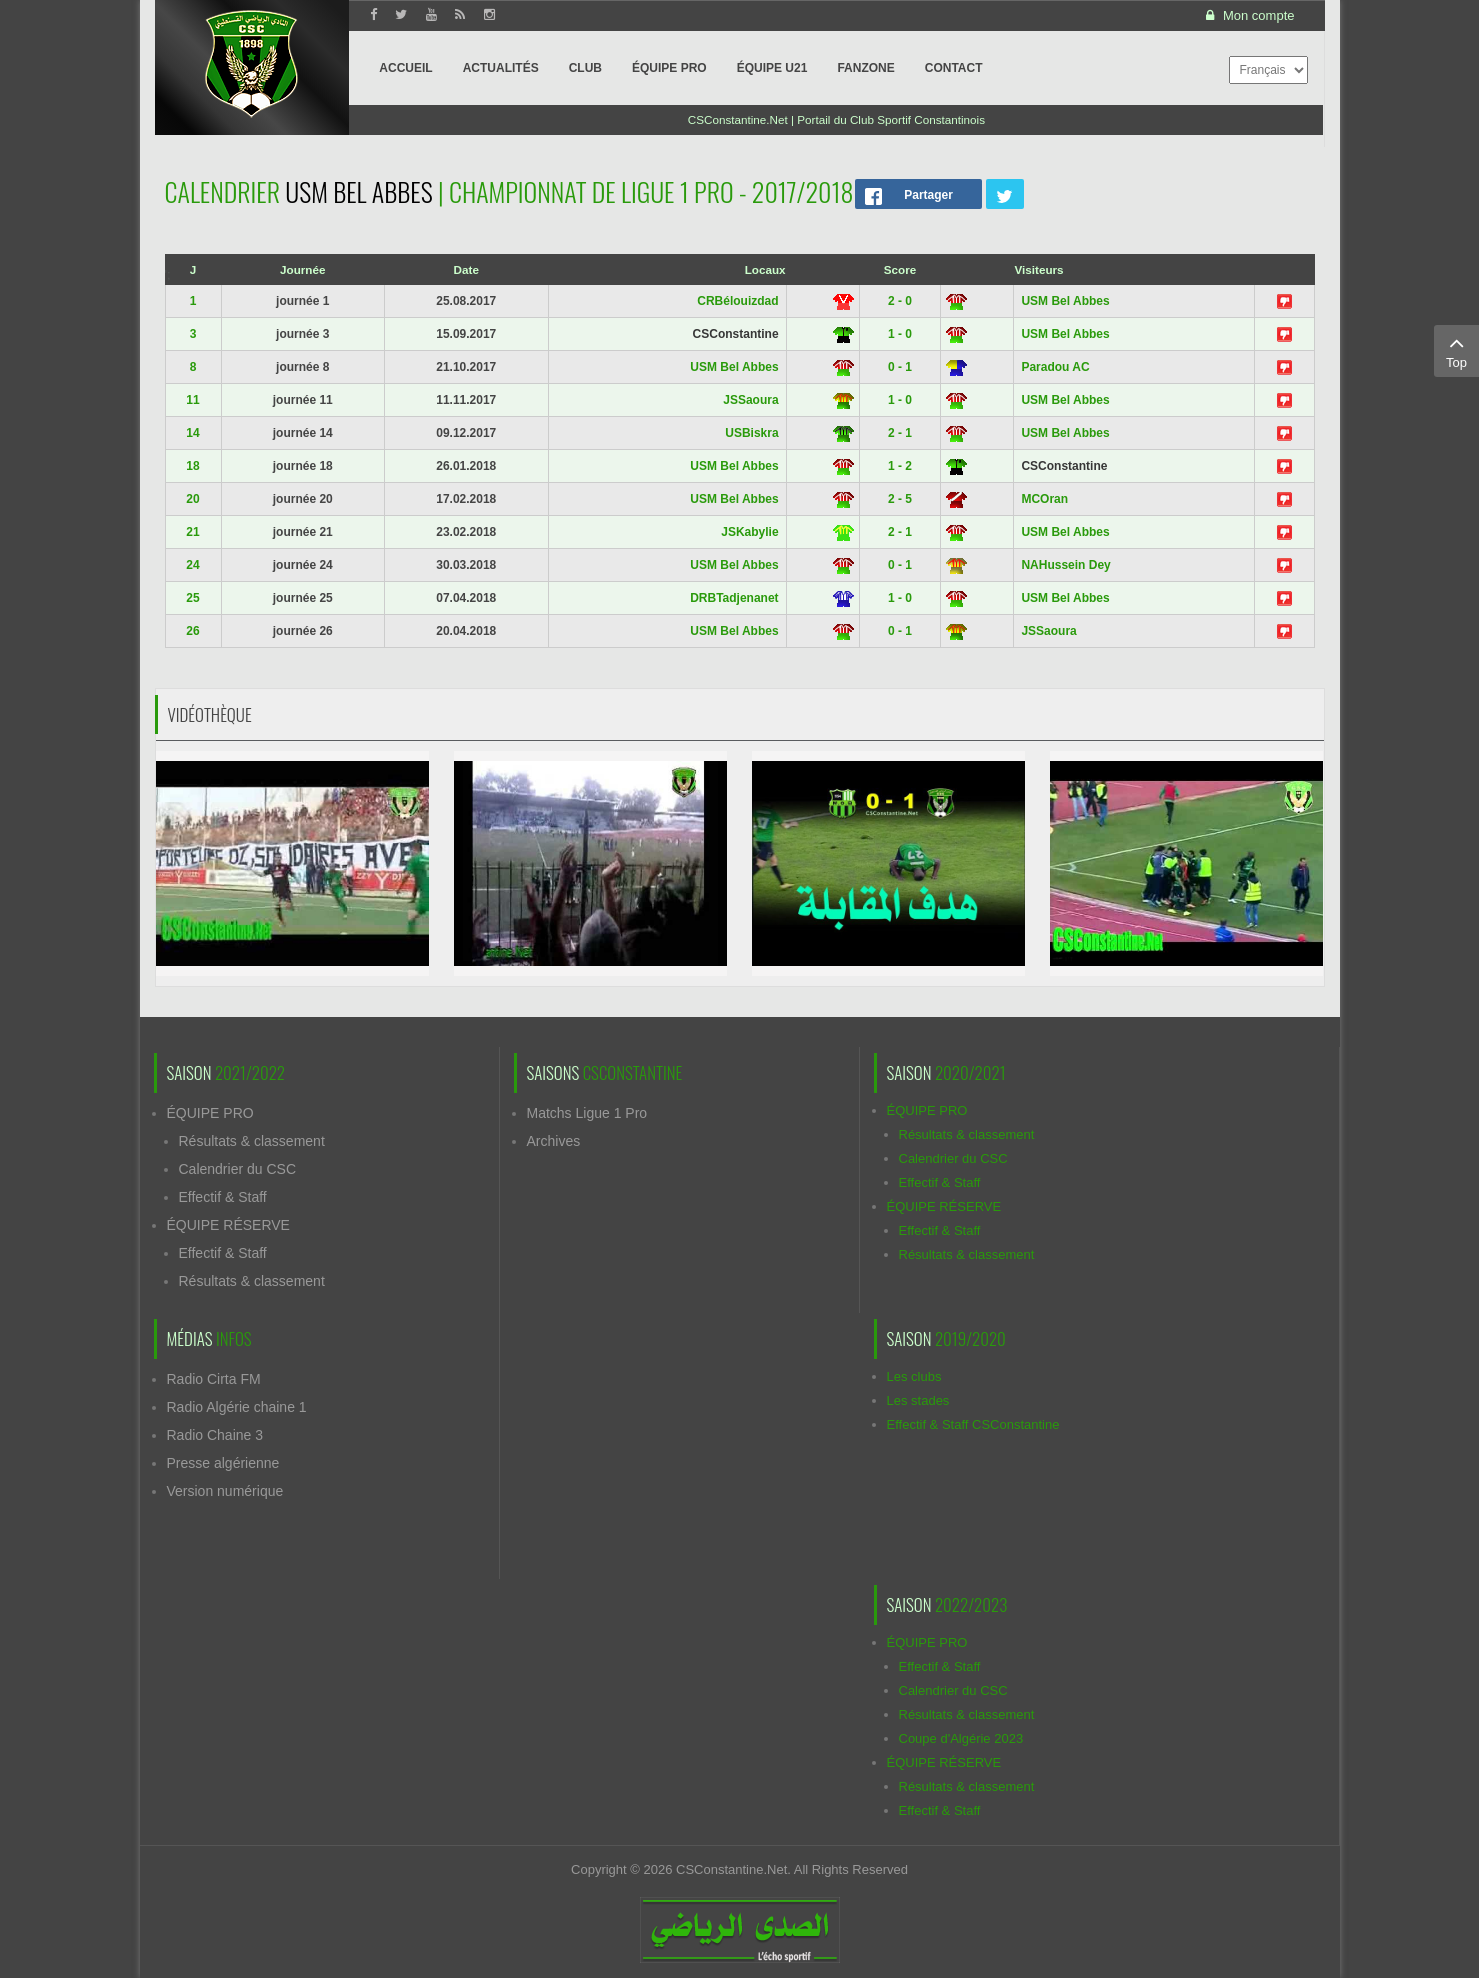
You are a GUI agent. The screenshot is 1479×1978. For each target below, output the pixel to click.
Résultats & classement (252, 1141)
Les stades (918, 1400)
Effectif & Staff (223, 1197)
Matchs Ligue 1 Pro (587, 1113)
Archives (554, 1141)
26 (192, 631)
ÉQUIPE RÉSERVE (228, 1225)
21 (192, 532)
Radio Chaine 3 (215, 1435)
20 (192, 499)
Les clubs (914, 1376)
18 (192, 466)
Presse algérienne (223, 1463)
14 (192, 433)
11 (192, 400)
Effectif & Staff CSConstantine (973, 1424)
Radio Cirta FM (214, 1379)
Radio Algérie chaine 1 (237, 1407)
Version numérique (225, 1491)
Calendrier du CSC (238, 1169)
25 (192, 598)
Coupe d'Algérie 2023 (961, 1738)
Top (1456, 350)
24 (192, 565)
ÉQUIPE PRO (210, 1113)
